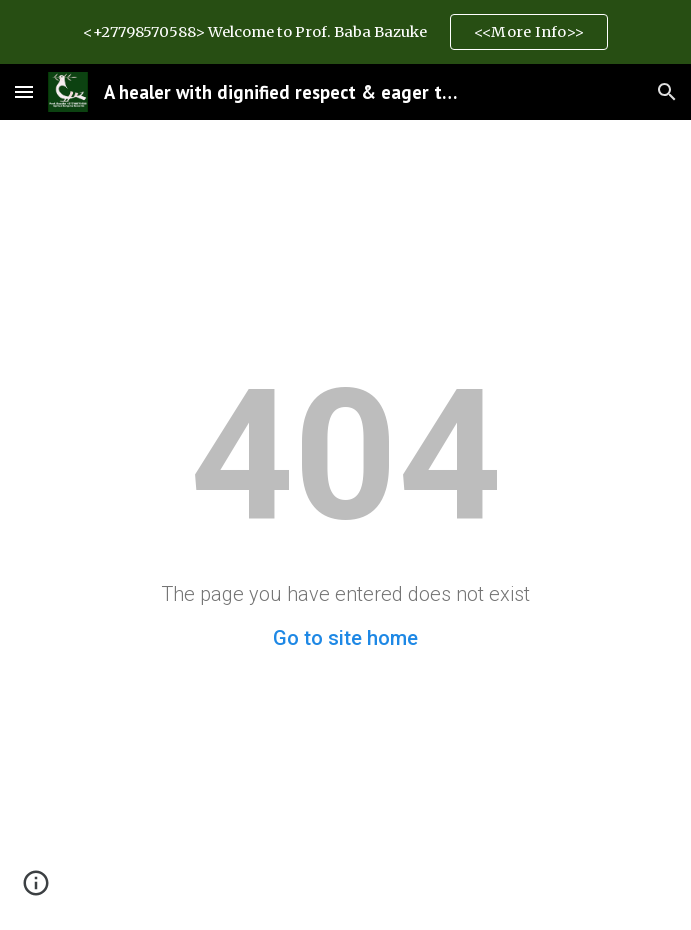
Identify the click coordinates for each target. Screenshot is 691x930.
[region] (345, 32)
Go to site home (345, 638)
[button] (24, 91)
